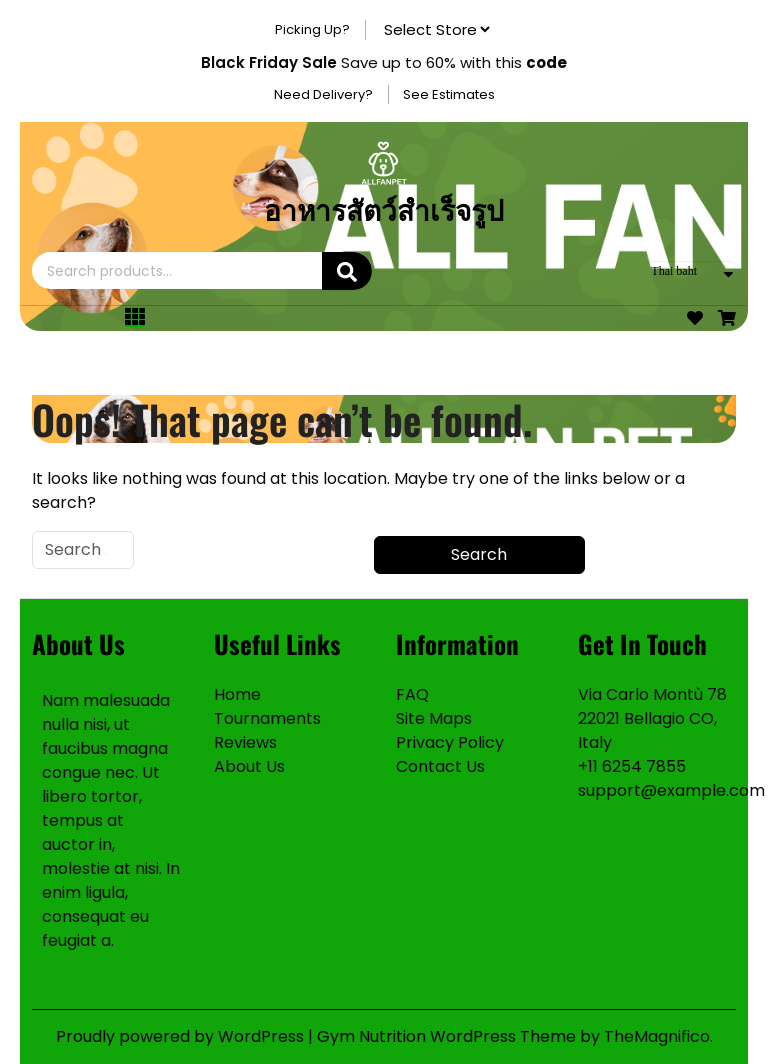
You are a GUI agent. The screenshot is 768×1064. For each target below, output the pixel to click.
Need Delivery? (323, 94)
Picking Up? (312, 29)
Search (347, 271)
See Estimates (449, 94)
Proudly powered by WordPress (182, 1036)
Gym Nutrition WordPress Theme (448, 1036)
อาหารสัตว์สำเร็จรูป (384, 208)
